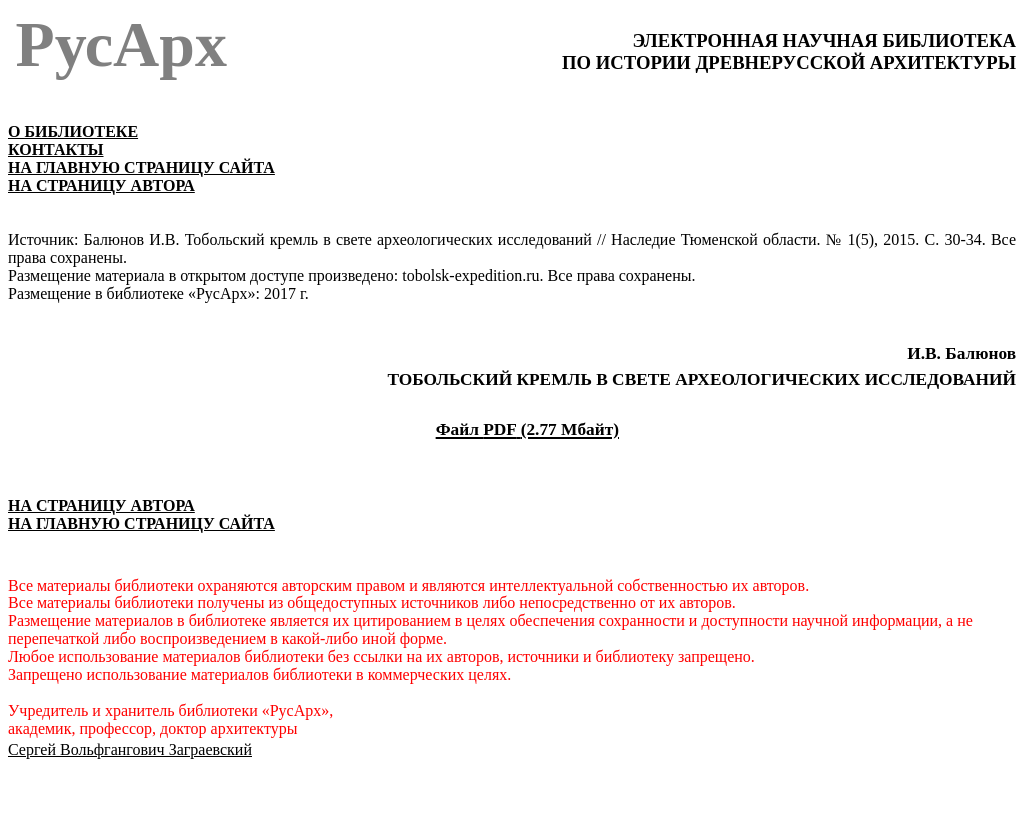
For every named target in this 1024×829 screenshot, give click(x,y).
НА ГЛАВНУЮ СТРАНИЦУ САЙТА (141, 167)
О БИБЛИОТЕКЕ (73, 131)
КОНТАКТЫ (56, 149)
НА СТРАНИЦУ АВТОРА (101, 185)
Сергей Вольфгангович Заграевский (130, 749)
